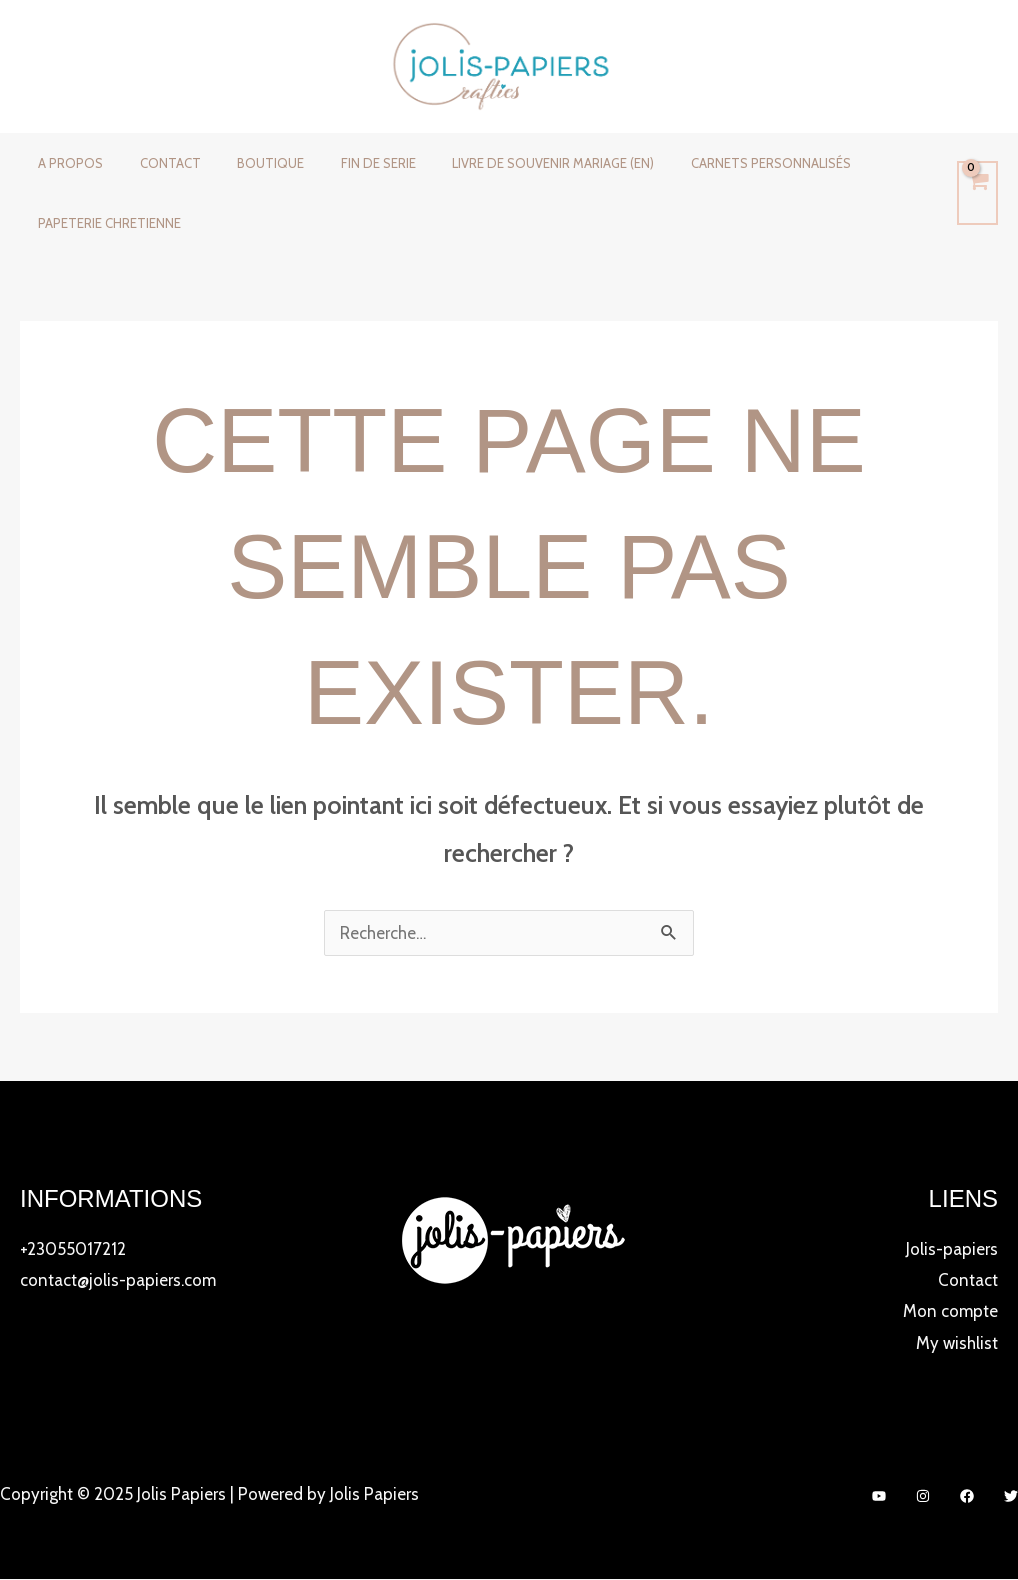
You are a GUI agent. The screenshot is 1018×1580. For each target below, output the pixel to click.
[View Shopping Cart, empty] (977, 193)
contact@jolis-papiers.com (118, 1280)
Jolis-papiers (952, 1249)
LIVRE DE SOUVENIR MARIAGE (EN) (506, 163)
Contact (154, 163)
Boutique (244, 163)
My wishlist (957, 1343)
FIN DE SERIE (341, 163)
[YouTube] (879, 1497)
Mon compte (950, 1312)
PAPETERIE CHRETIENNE (104, 223)
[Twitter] (1011, 1497)
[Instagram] (923, 1497)
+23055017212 (73, 1249)
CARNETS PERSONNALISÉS (713, 163)
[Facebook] (967, 1497)
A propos (65, 163)
